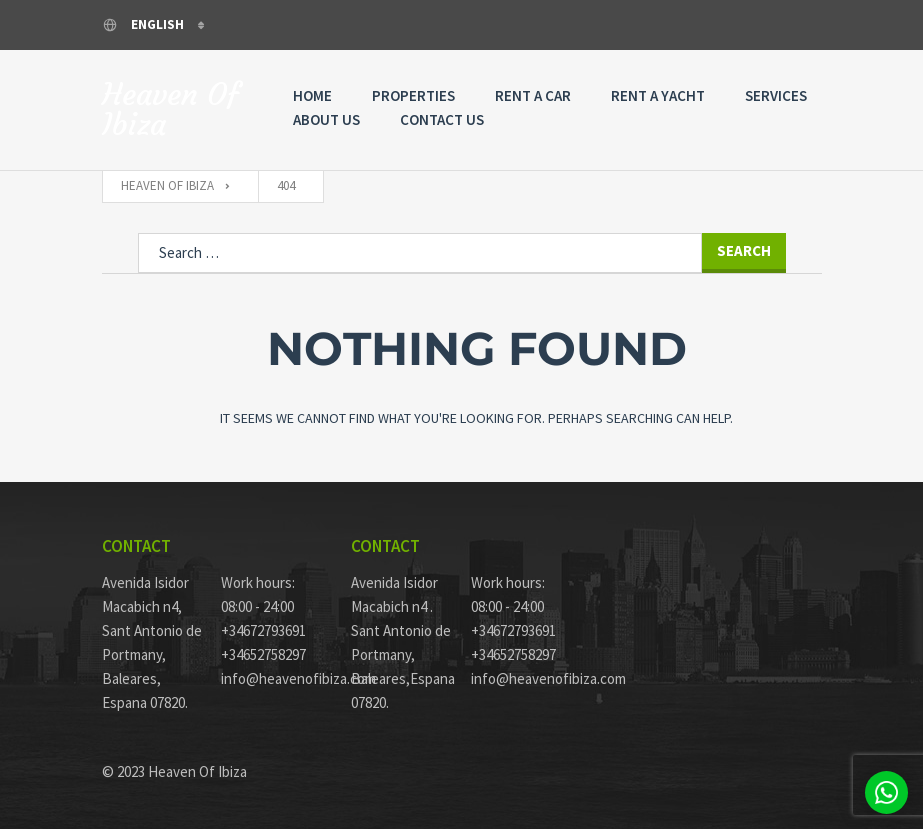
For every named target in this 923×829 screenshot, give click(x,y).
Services (776, 95)
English (144, 24)
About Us (326, 119)
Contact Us (442, 119)
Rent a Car (533, 95)
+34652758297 (263, 654)
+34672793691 (263, 630)
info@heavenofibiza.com (271, 678)
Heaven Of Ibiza (170, 110)
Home (312, 95)
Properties (413, 95)
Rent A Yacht (658, 95)
